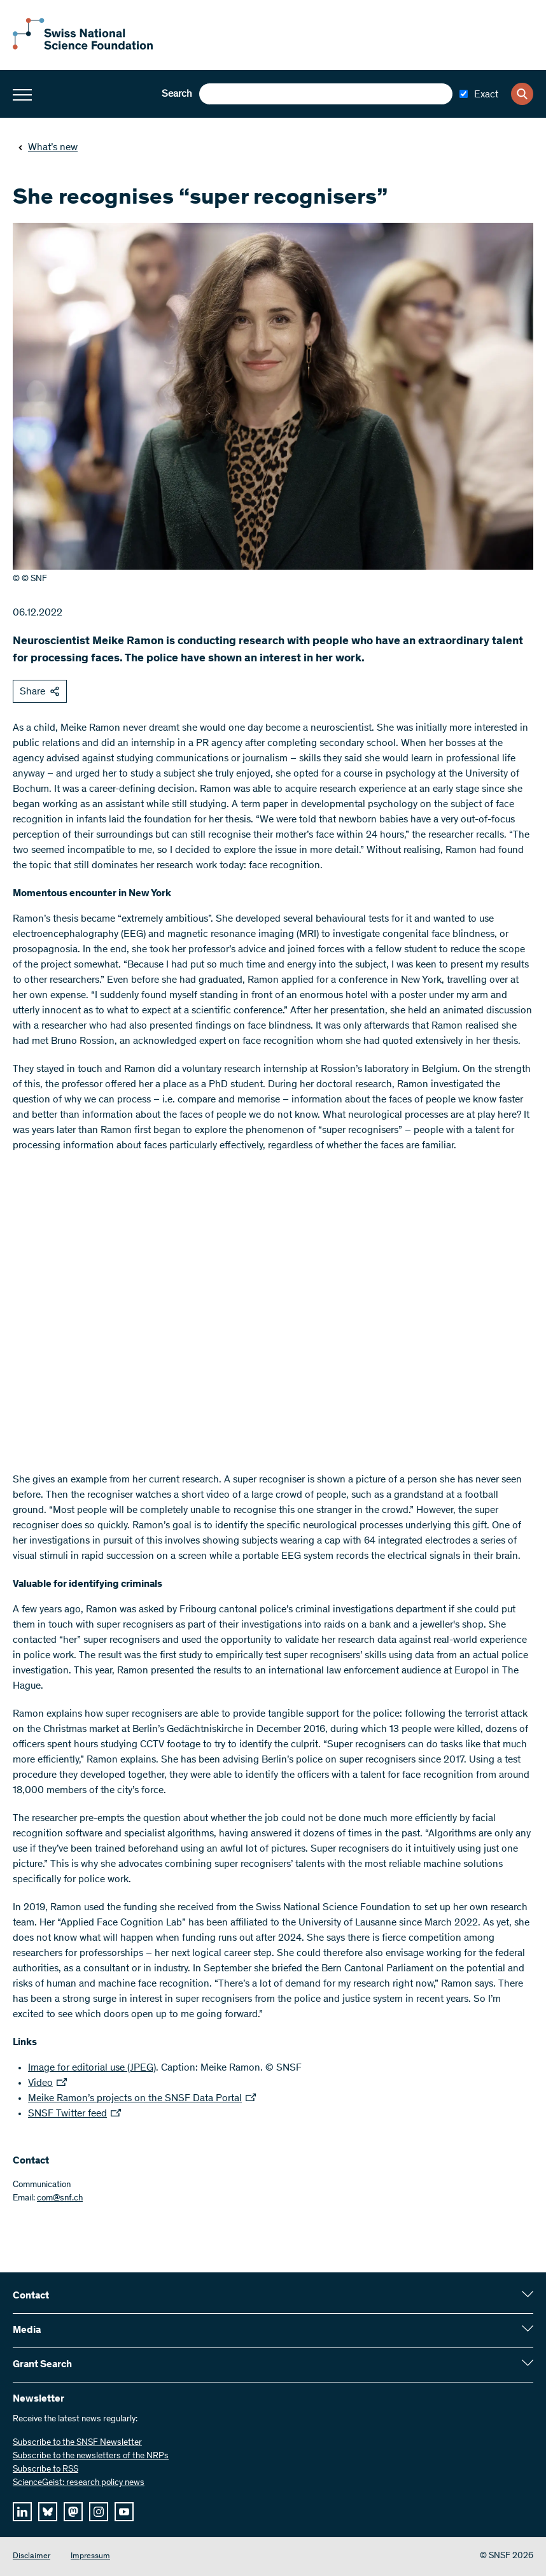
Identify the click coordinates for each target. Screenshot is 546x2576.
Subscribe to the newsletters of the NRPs (91, 2456)
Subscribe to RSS (45, 2469)
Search (177, 94)
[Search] (522, 94)
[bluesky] (47, 2511)
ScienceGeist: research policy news (78, 2483)
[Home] (83, 47)
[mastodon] (73, 2511)
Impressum (90, 2556)
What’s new (48, 148)
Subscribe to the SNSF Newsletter (77, 2443)
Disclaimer (31, 2556)
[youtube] (124, 2511)
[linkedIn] (22, 2511)
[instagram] (98, 2511)
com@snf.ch (60, 2198)
